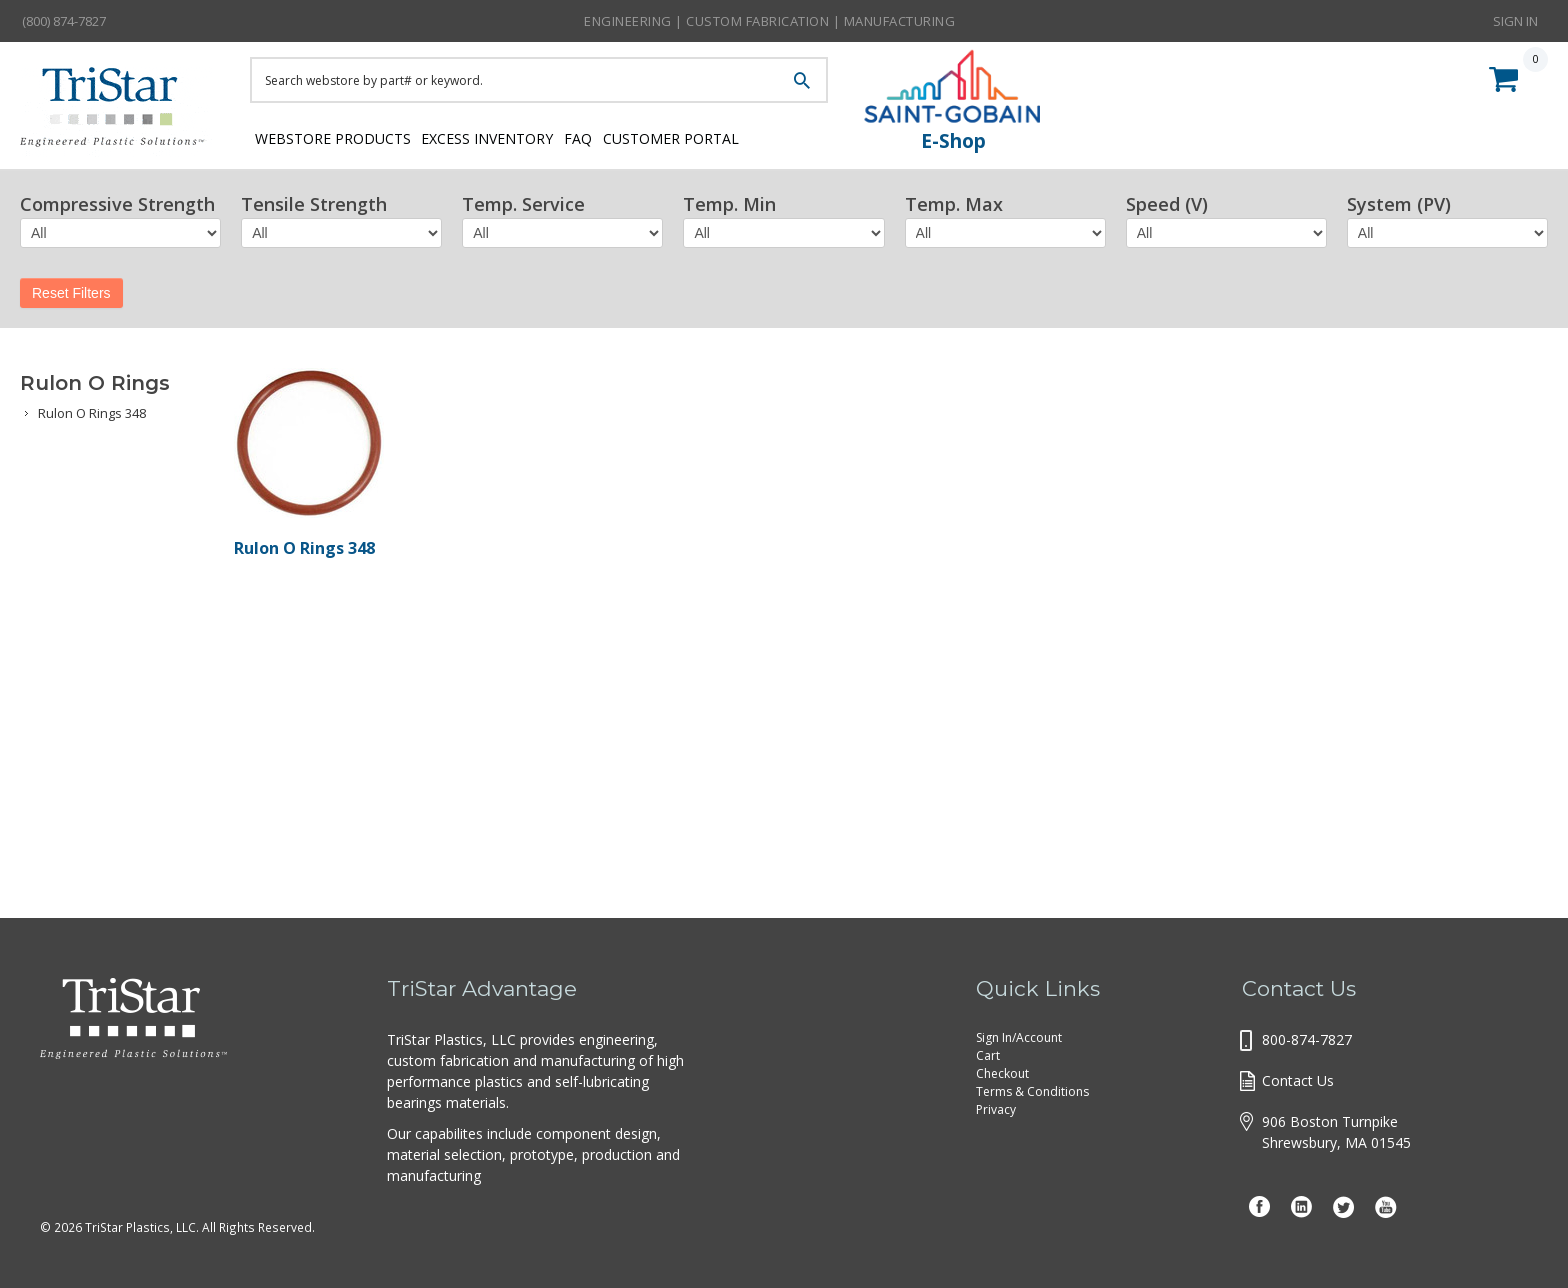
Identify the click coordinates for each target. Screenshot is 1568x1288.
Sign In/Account (1019, 1037)
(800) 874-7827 (64, 21)
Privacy (996, 1109)
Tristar (120, 112)
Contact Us (1298, 1080)
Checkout (1002, 1073)
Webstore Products (327, 137)
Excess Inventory (502, 137)
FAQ (613, 137)
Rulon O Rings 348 (92, 413)
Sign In (1515, 20)
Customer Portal (725, 137)
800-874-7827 (1307, 1039)
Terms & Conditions (1032, 1091)
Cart (988, 1055)
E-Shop (953, 141)
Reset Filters (71, 293)
